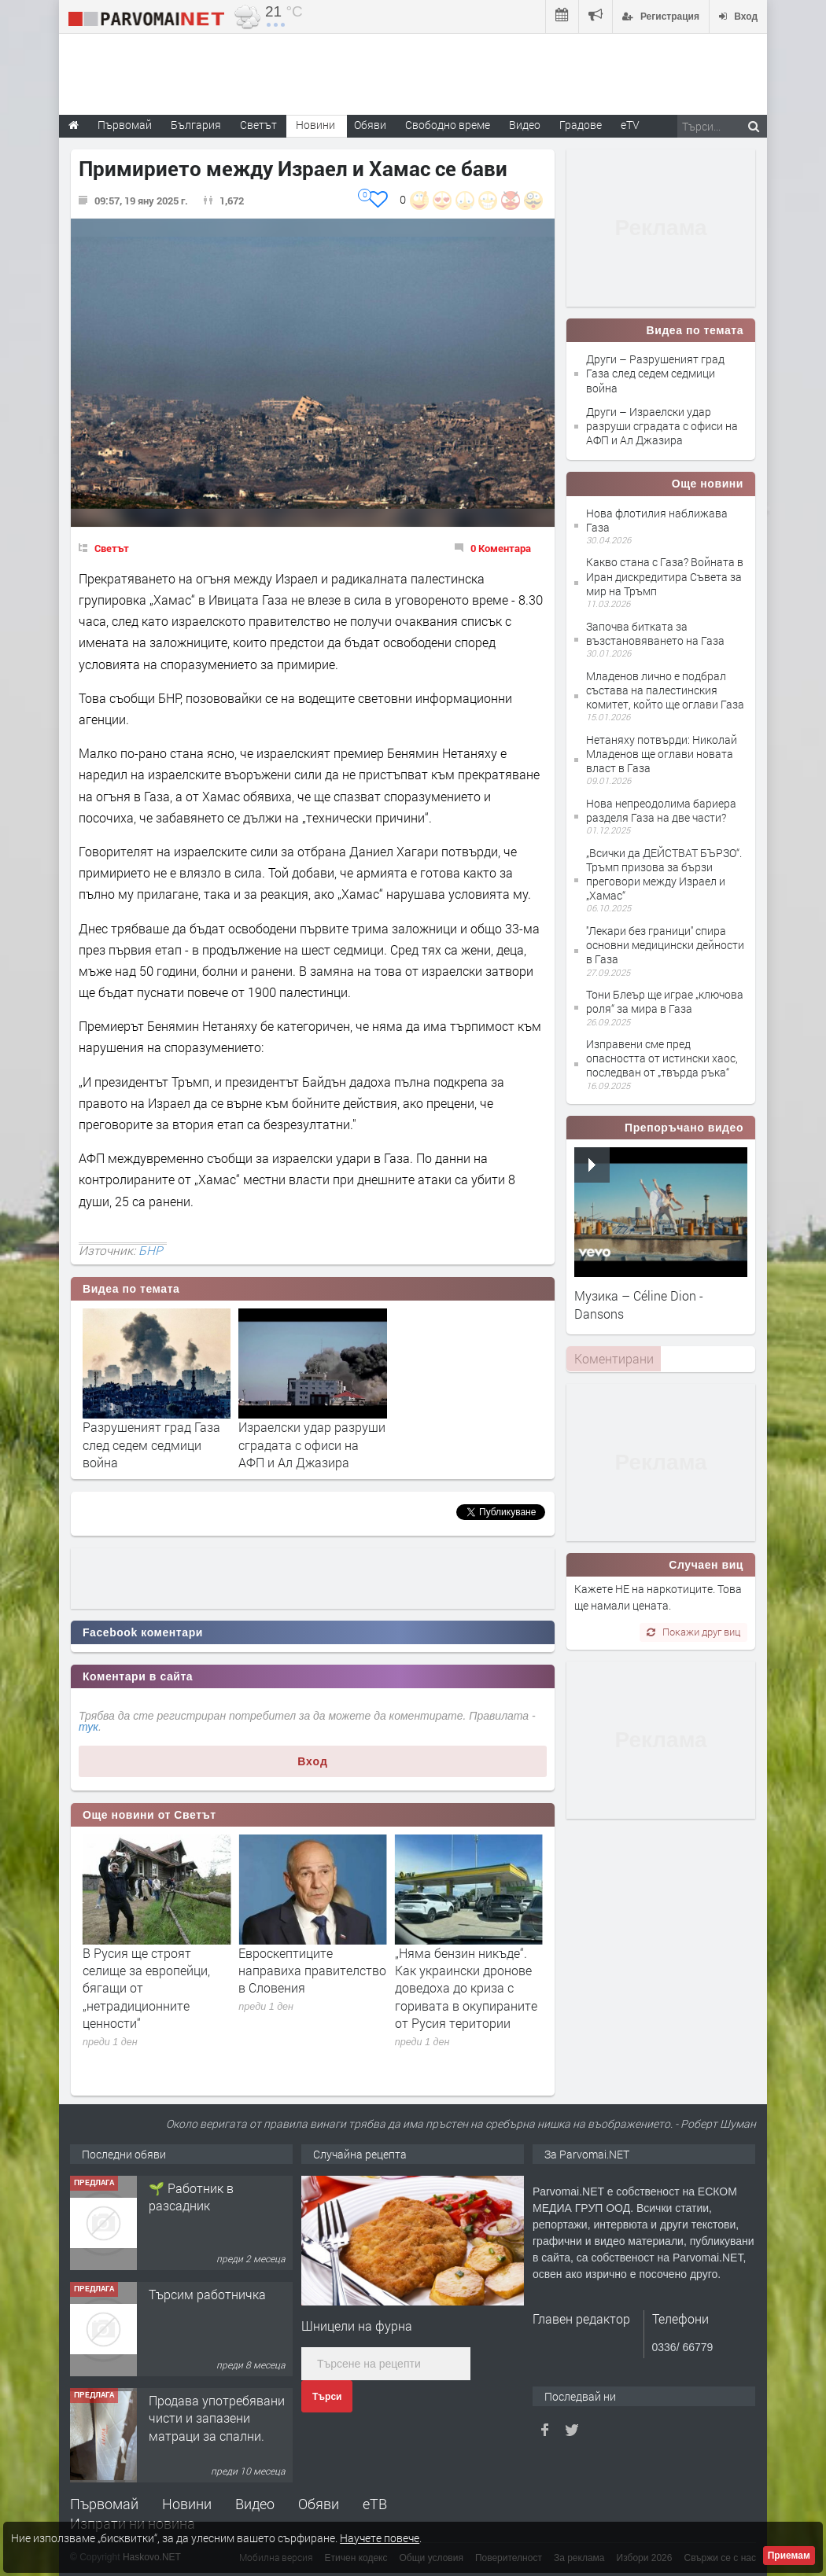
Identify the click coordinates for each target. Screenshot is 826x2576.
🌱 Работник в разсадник (191, 2303)
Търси (326, 2396)
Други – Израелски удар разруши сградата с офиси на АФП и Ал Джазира (662, 425)
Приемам (789, 2555)
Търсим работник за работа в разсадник (208, 2197)
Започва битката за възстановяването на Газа (655, 633)
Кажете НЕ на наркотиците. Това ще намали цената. (658, 1596)
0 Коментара (500, 548)
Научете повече (379, 2537)
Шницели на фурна (356, 2325)
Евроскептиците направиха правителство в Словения (469, 1970)
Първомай (104, 2503)
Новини (315, 124)
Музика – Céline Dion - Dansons (638, 1304)
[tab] (613, 1358)
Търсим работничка (207, 2400)
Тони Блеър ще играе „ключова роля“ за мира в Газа (664, 1001)
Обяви (318, 2503)
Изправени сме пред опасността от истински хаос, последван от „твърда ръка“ (662, 1058)
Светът (111, 548)
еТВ (375, 2503)
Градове (580, 124)
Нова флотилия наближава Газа (657, 520)
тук (88, 1726)
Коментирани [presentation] (614, 1358)
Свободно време (447, 124)
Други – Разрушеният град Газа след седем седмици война (655, 373)
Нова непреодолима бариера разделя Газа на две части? (661, 810)
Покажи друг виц (693, 1631)
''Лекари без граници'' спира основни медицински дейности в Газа (665, 944)
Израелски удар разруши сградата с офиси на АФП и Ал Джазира (311, 1444)
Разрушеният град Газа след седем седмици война (151, 1444)
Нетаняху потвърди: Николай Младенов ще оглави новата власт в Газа (661, 753)
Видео (255, 2503)
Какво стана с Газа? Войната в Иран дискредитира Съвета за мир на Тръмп (664, 576)
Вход (312, 1761)
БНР (150, 1250)
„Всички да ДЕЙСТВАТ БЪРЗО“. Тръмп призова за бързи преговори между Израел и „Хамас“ (664, 874)
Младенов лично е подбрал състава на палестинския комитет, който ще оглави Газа (665, 690)
